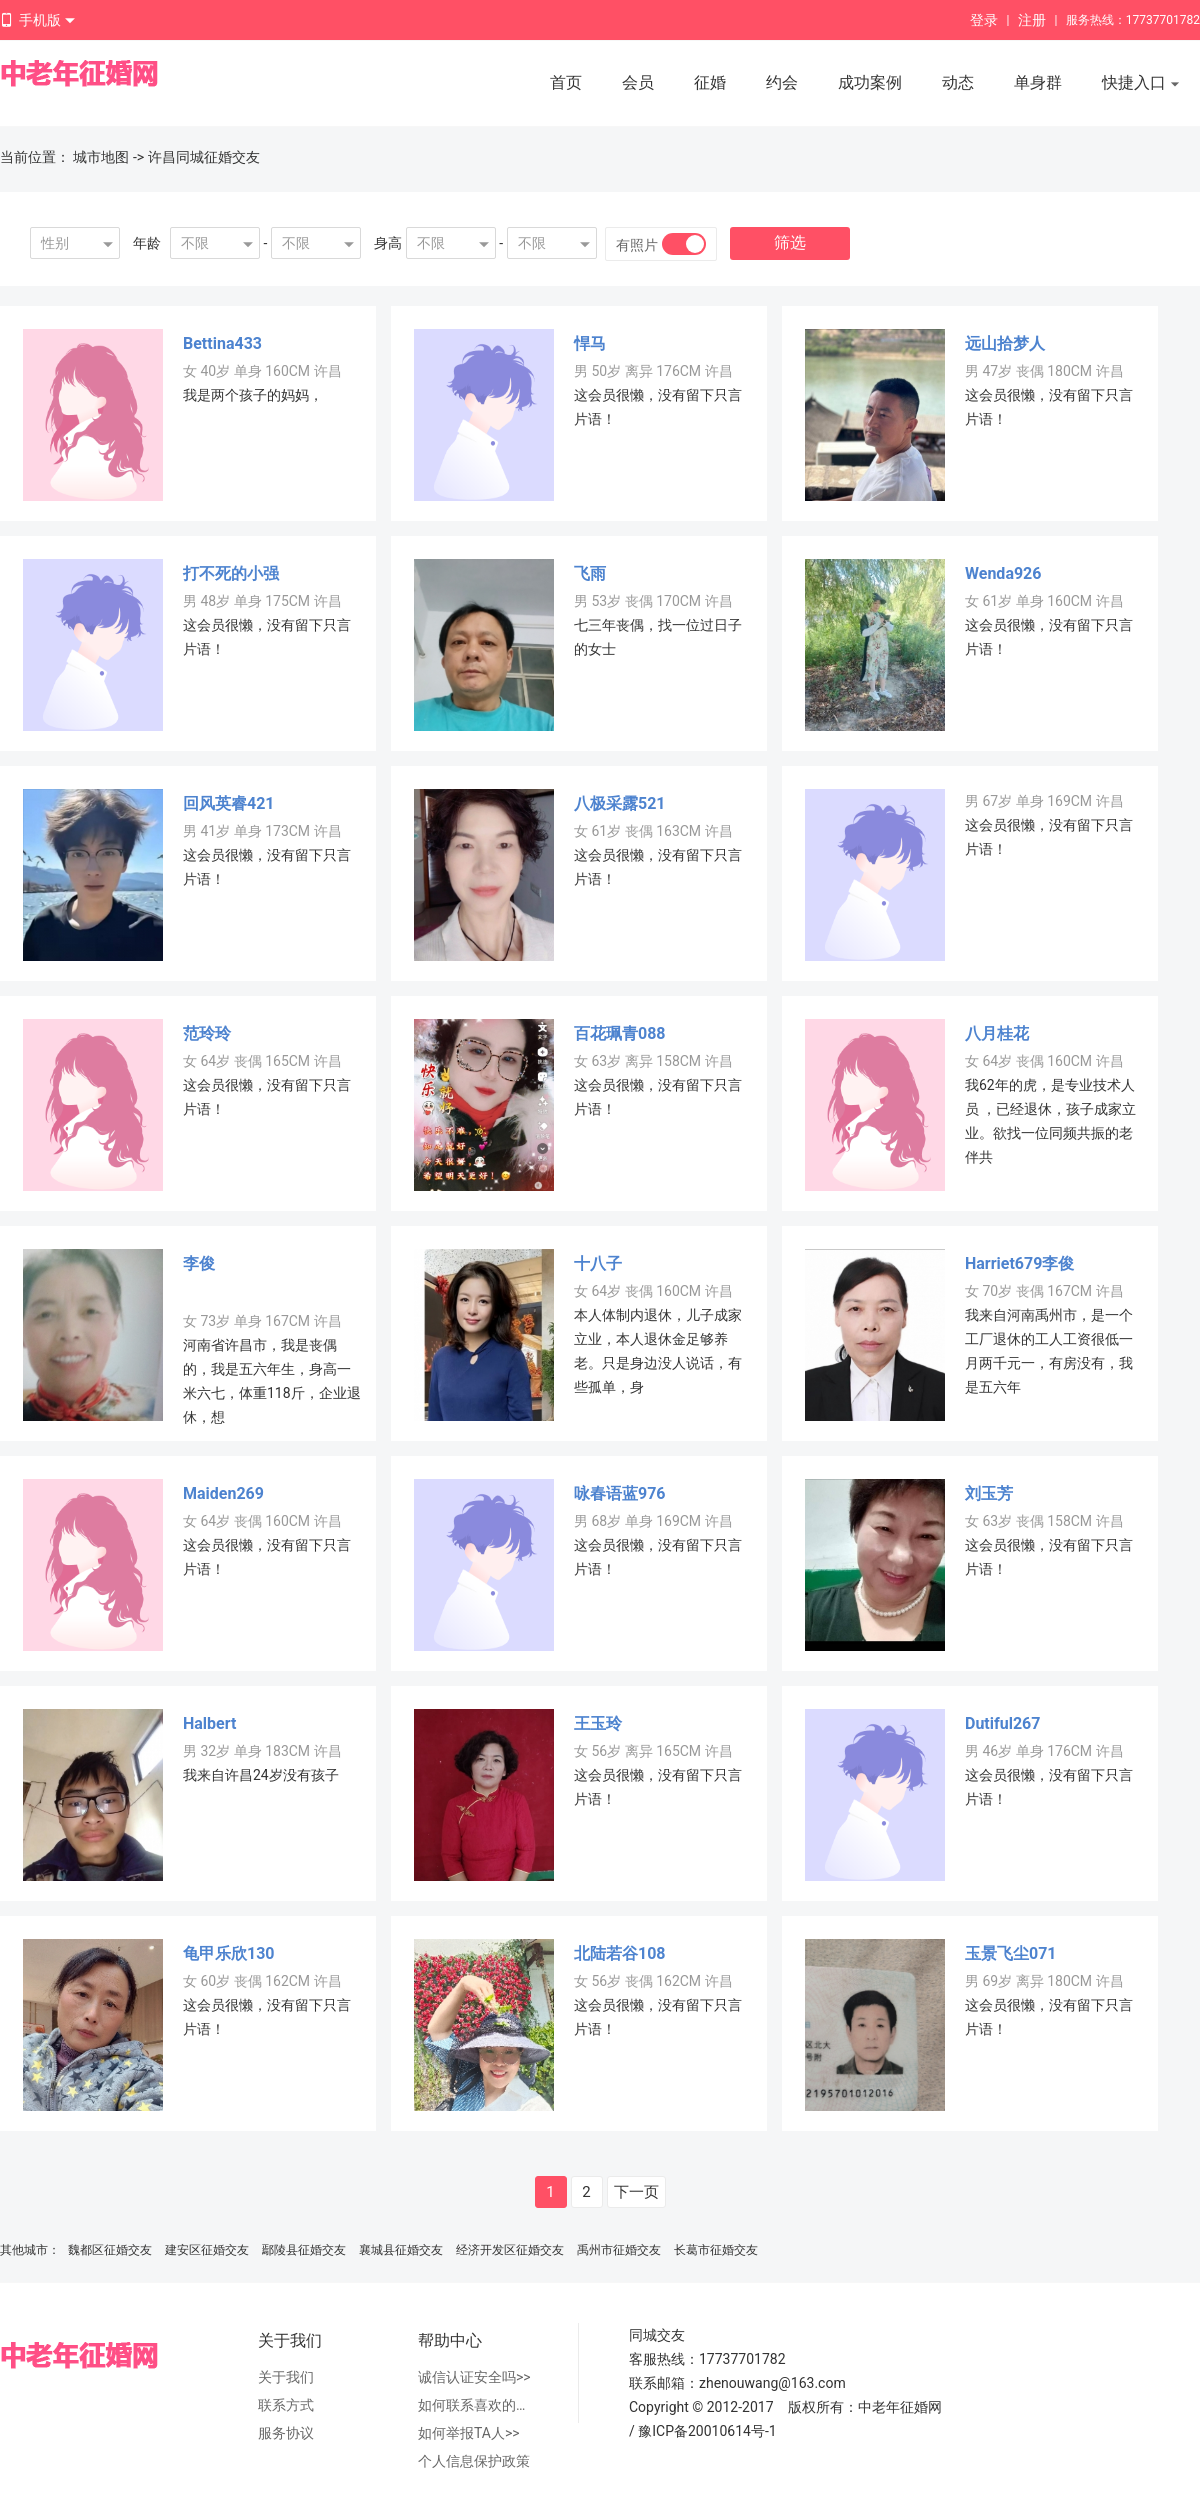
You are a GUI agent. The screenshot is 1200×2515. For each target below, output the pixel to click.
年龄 (147, 243)
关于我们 (286, 2377)
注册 (1032, 20)
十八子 (598, 1263)
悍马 (590, 343)
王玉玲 (598, 1723)
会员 (638, 82)
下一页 (636, 2192)
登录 (984, 20)
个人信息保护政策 (474, 2461)
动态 (958, 82)
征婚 (710, 82)
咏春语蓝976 (620, 1493)
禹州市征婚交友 (619, 2250)
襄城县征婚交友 (401, 2250)
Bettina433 (222, 343)
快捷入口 (1141, 84)
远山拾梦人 (1005, 343)
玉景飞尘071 (1011, 1953)
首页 (566, 82)
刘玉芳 (989, 1493)
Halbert (209, 1723)
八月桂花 (997, 1033)
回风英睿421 (229, 803)
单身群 (1038, 82)
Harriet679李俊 (1019, 1263)
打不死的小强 (231, 573)
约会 (782, 82)
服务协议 (286, 2433)
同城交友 (657, 2335)
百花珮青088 (620, 1033)
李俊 (199, 1263)
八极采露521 (620, 803)
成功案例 (870, 82)
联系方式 (286, 2405)
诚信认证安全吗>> (474, 2377)
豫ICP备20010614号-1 (707, 2431)
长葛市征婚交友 (716, 2250)
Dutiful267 (1002, 1723)
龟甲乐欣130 (229, 1953)
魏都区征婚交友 (110, 2250)
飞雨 (590, 573)
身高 (388, 243)
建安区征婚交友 (207, 2250)
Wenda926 (1003, 573)
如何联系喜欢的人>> (478, 2405)
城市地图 (101, 157)
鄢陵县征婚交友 (304, 2250)
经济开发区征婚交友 (510, 2250)
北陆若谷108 (620, 1953)
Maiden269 (223, 1493)
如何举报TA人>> (469, 2433)
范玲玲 (207, 1033)
